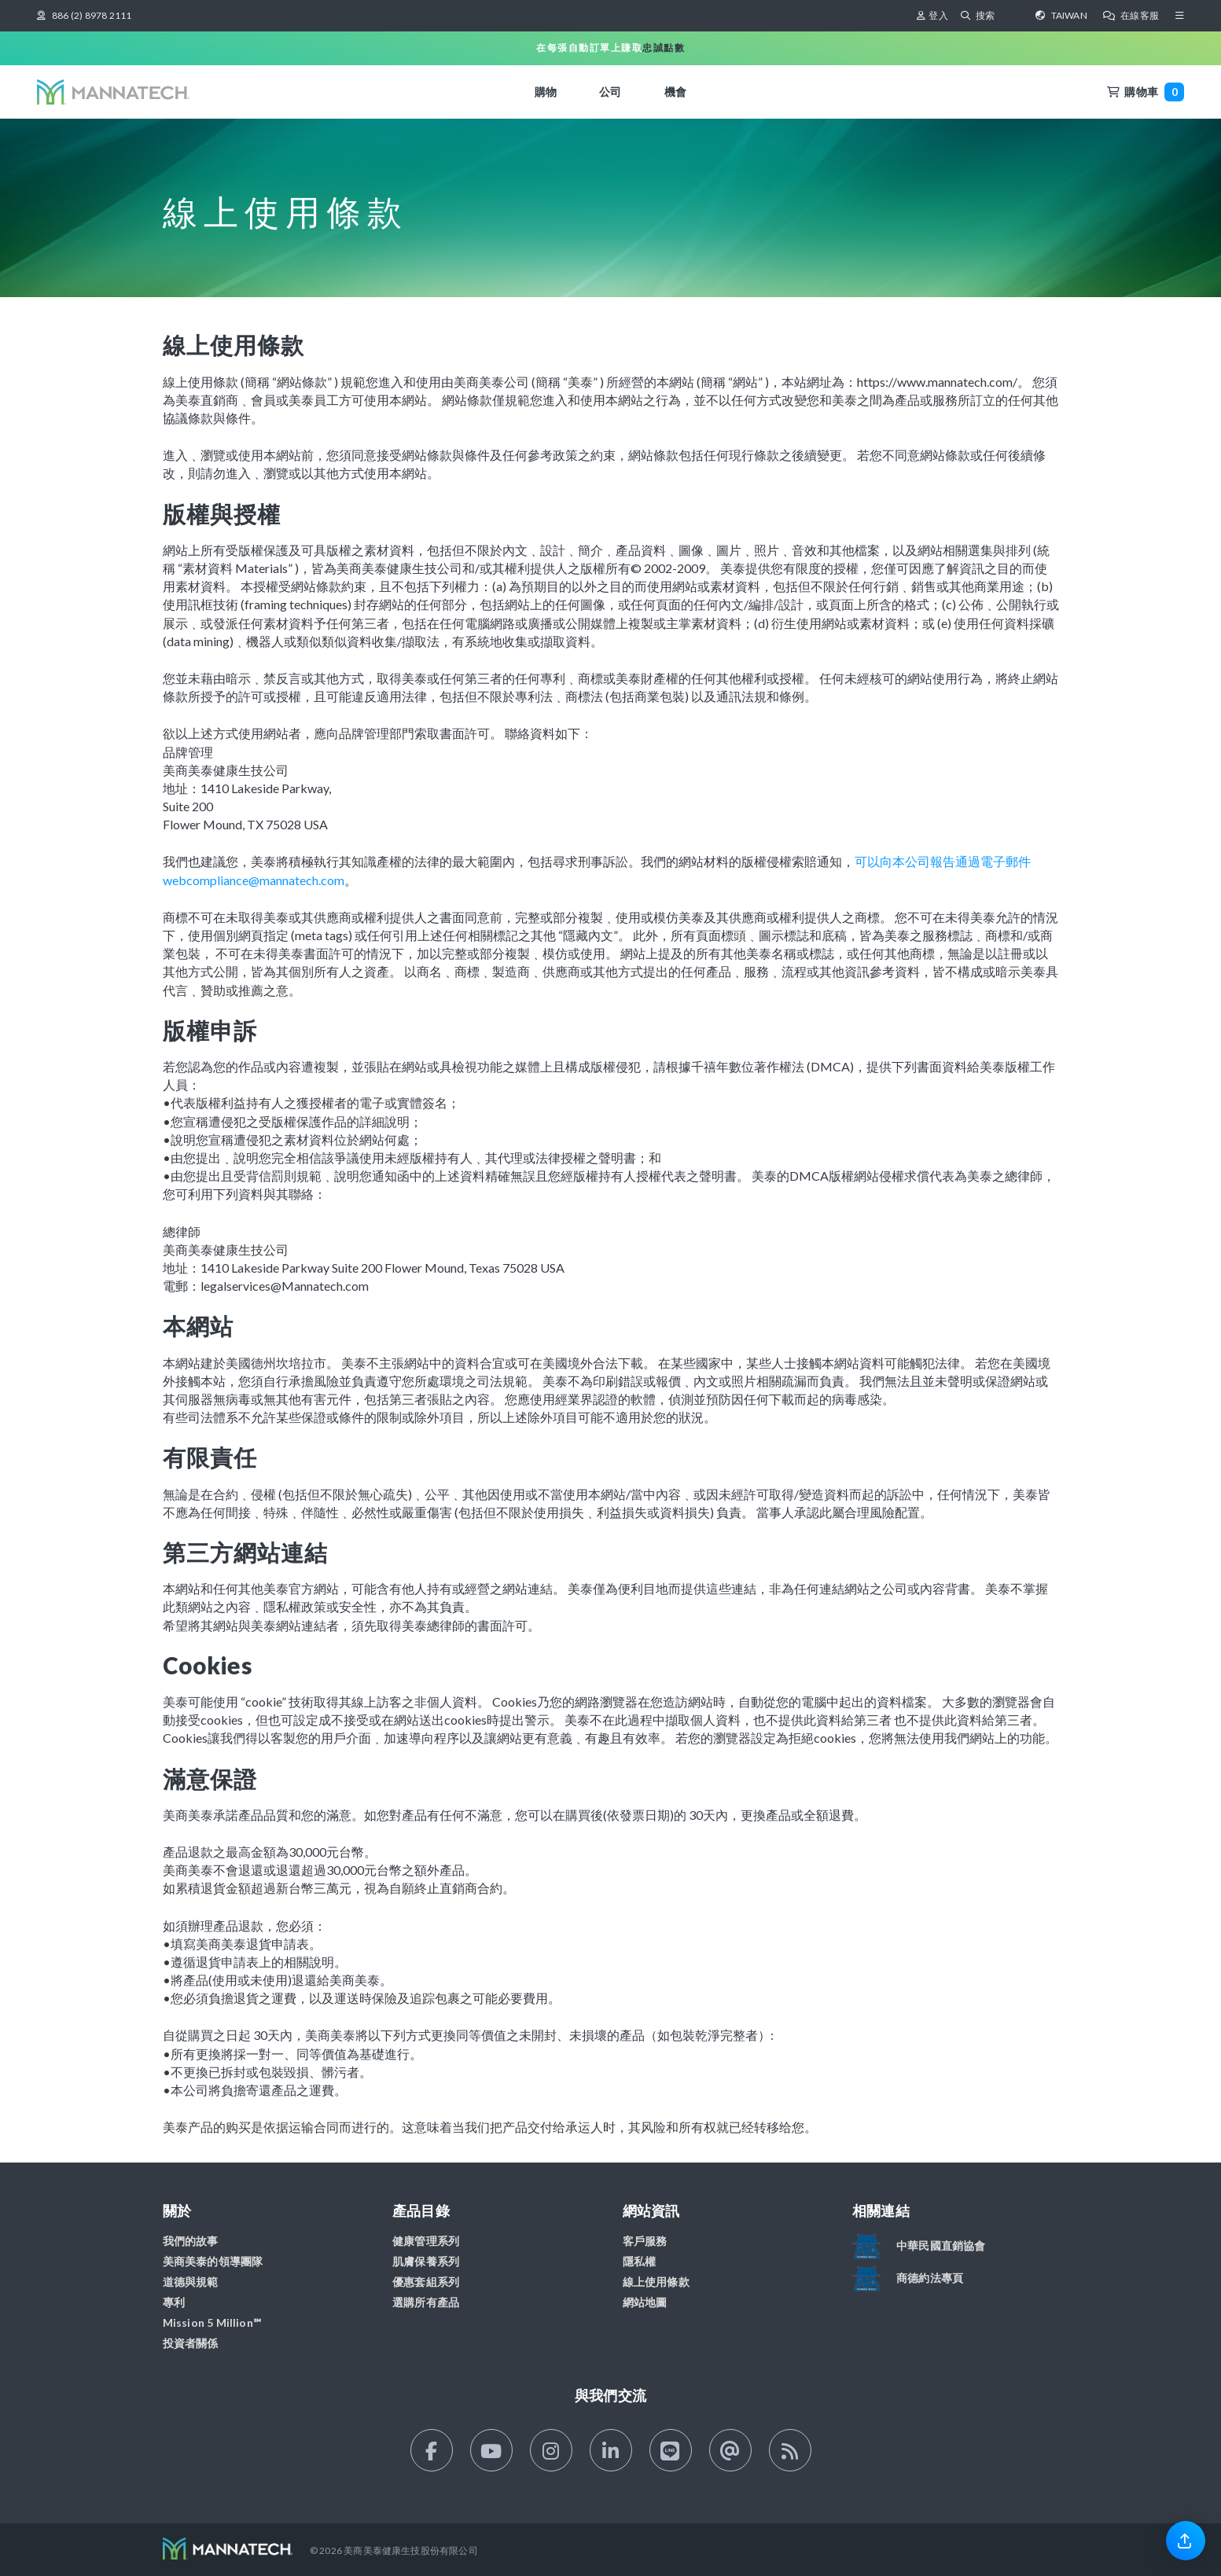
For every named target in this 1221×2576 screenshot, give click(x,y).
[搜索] (997, 15)
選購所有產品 (425, 2302)
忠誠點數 (663, 47)
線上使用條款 (656, 2281)
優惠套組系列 (425, 2281)
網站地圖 (645, 2302)
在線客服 (1131, 15)
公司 (610, 91)
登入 (932, 15)
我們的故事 (191, 2240)
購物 (546, 91)
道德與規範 (191, 2281)
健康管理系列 (425, 2240)
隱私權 (639, 2261)
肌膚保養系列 (425, 2261)
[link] (1185, 2540)
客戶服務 (645, 2240)
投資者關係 (191, 2343)
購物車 (1145, 91)
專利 (174, 2302)
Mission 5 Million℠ (212, 2322)
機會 (675, 91)
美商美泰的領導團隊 (213, 2261)
